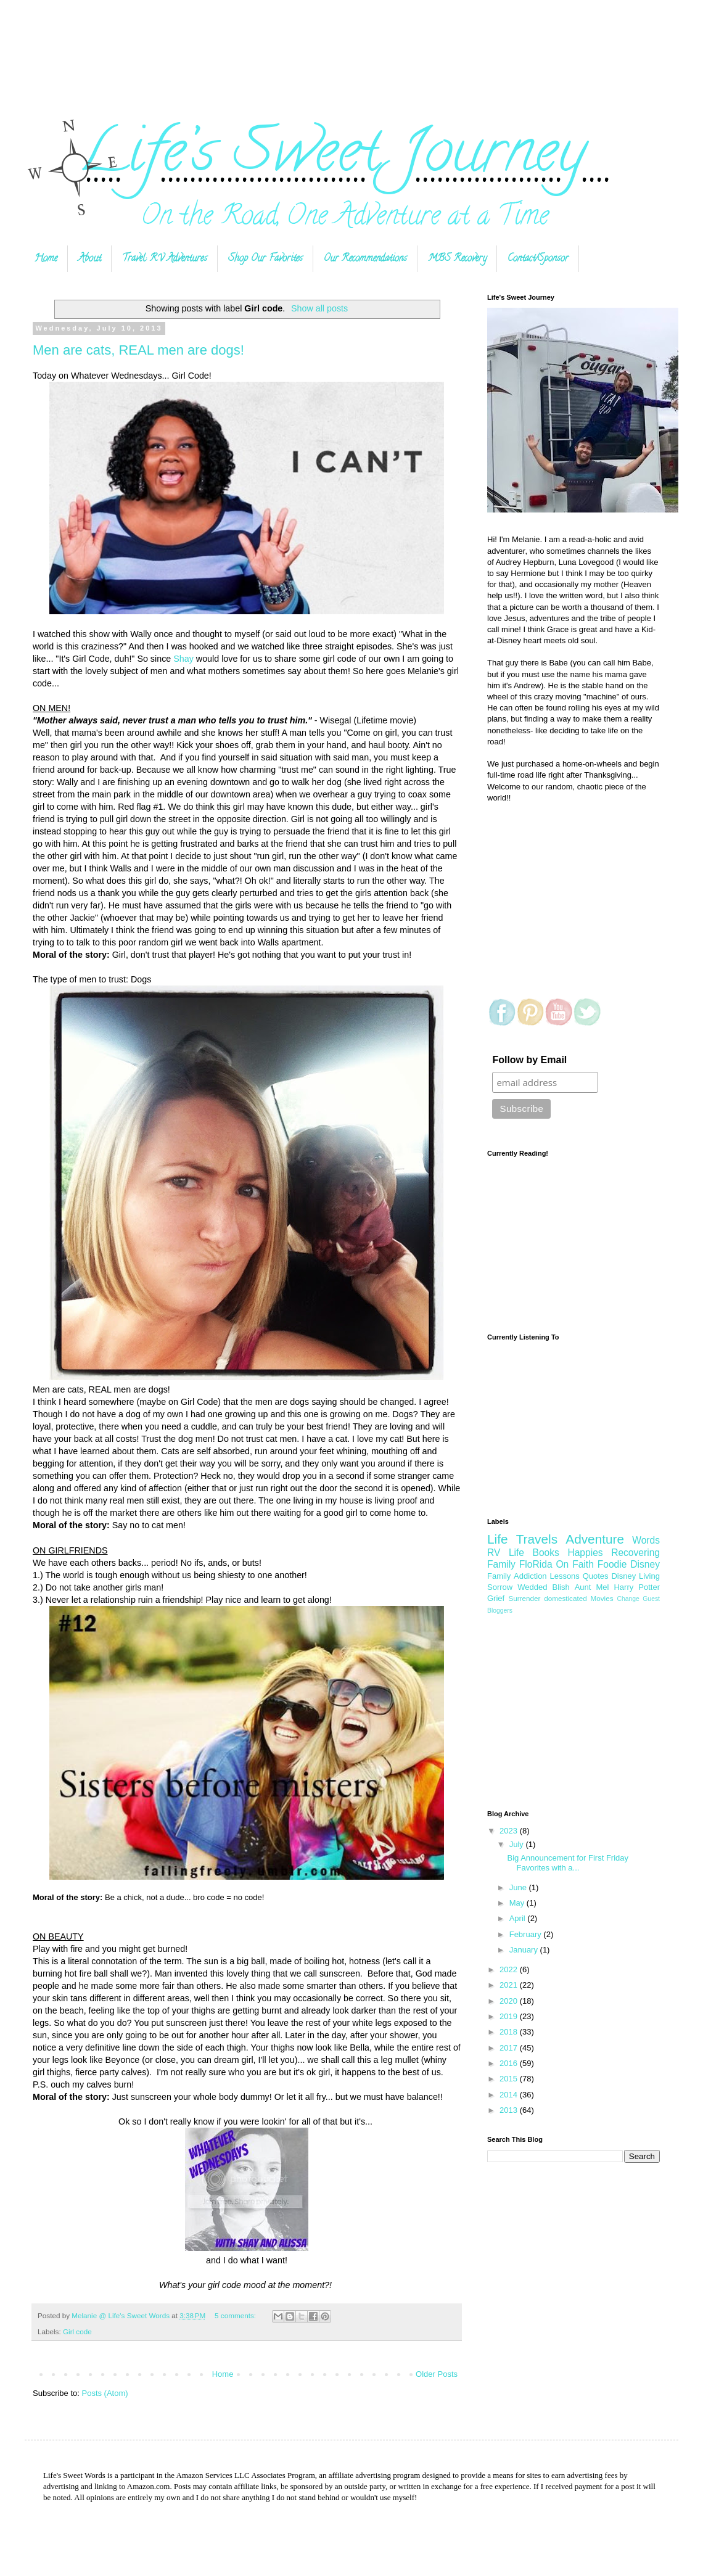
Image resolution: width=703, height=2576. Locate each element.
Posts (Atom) (105, 2393)
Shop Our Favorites (265, 259)
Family (499, 1576)
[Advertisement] (351, 45)
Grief (495, 1598)
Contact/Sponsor (538, 259)
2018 (510, 2031)
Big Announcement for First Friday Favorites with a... (567, 1862)
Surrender (524, 1598)
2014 (510, 2094)
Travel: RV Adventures (164, 259)
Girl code (77, 2331)
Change (628, 1598)
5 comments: (236, 2315)
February (526, 1934)
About (89, 259)
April (518, 1918)
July (517, 1844)
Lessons (564, 1576)
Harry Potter (637, 1587)
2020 (510, 2001)
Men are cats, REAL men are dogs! (138, 350)
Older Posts (437, 2374)
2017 (510, 2047)
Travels (536, 1539)
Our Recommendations (365, 259)
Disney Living (635, 1576)
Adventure (594, 1539)
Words (646, 1540)
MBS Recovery (457, 259)
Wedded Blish (543, 1587)
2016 (510, 2063)
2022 (510, 1969)
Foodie (612, 1564)
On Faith (574, 1564)
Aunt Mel (592, 1587)
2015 (510, 2078)
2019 (510, 2016)
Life (497, 1539)
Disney (645, 1564)
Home (46, 259)
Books (546, 1552)
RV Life (505, 1552)
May (518, 1902)
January (524, 1949)
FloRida (536, 1564)
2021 (510, 1985)
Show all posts (319, 308)
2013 (510, 2110)
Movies (602, 1598)
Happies (584, 1552)
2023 (510, 1830)
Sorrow (499, 1587)
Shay (183, 659)
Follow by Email (529, 1060)
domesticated (565, 1598)
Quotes (596, 1576)
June (519, 1887)
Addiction (530, 1576)
